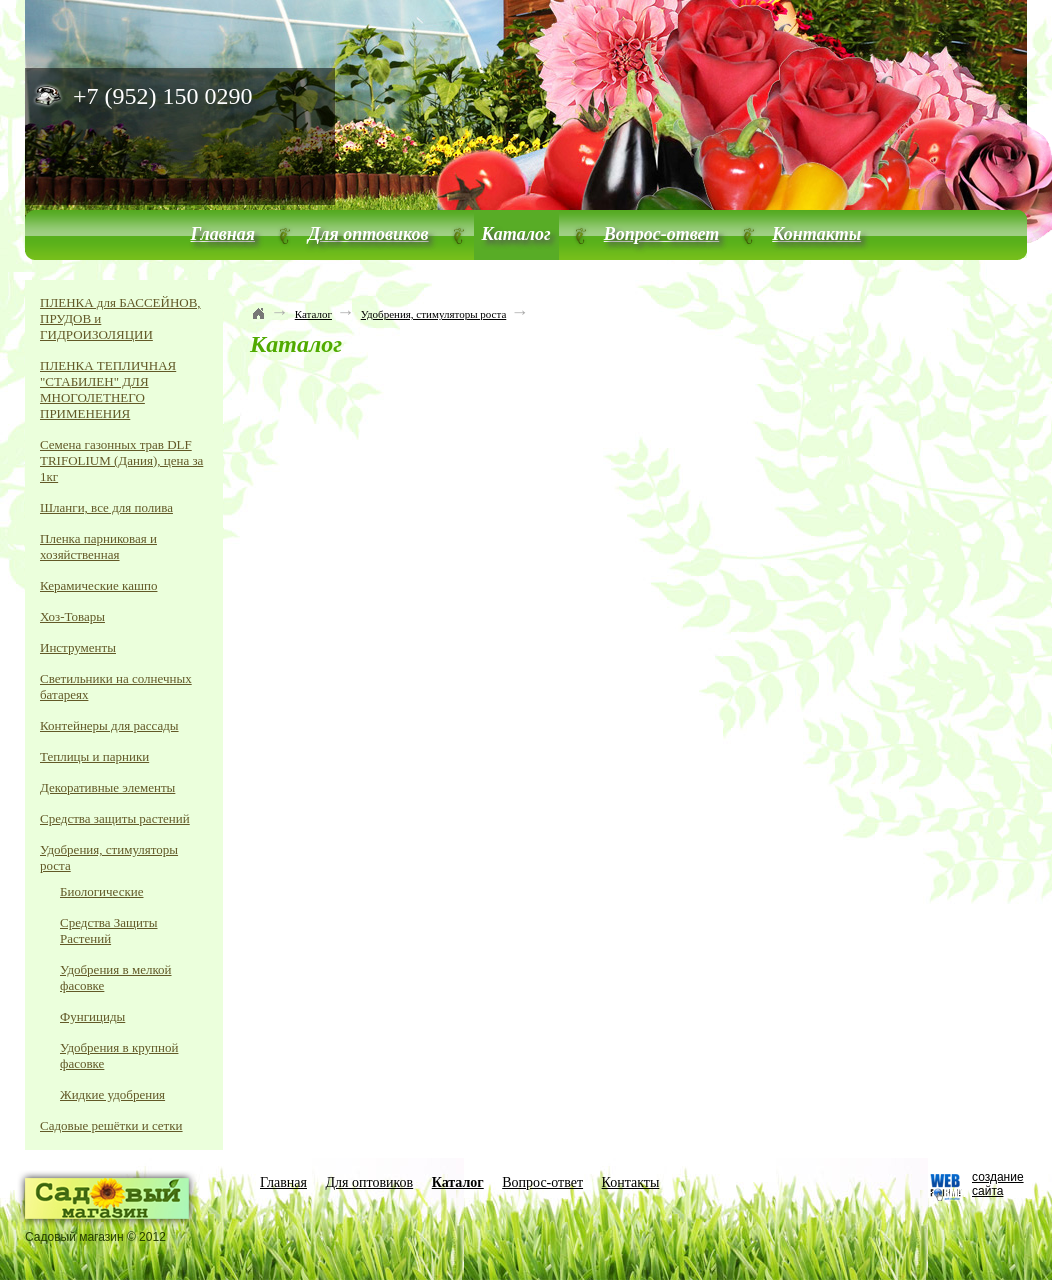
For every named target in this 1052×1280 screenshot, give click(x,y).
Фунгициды (92, 1016)
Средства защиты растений (115, 818)
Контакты (816, 234)
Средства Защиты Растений (109, 930)
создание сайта (998, 1184)
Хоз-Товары (72, 616)
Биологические (101, 891)
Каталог (516, 234)
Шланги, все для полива (106, 507)
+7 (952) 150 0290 (163, 96)
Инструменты (78, 647)
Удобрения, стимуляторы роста (434, 314)
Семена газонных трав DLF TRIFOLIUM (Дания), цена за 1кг (121, 460)
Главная (223, 234)
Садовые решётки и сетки (111, 1125)
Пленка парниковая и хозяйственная (98, 546)
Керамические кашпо (98, 585)
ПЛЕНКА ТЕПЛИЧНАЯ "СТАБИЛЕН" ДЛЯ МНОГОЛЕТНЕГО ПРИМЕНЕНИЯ (108, 389)
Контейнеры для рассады (109, 725)
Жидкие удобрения (112, 1094)
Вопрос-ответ (662, 234)
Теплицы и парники (94, 756)
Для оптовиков (368, 234)
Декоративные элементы (107, 787)
